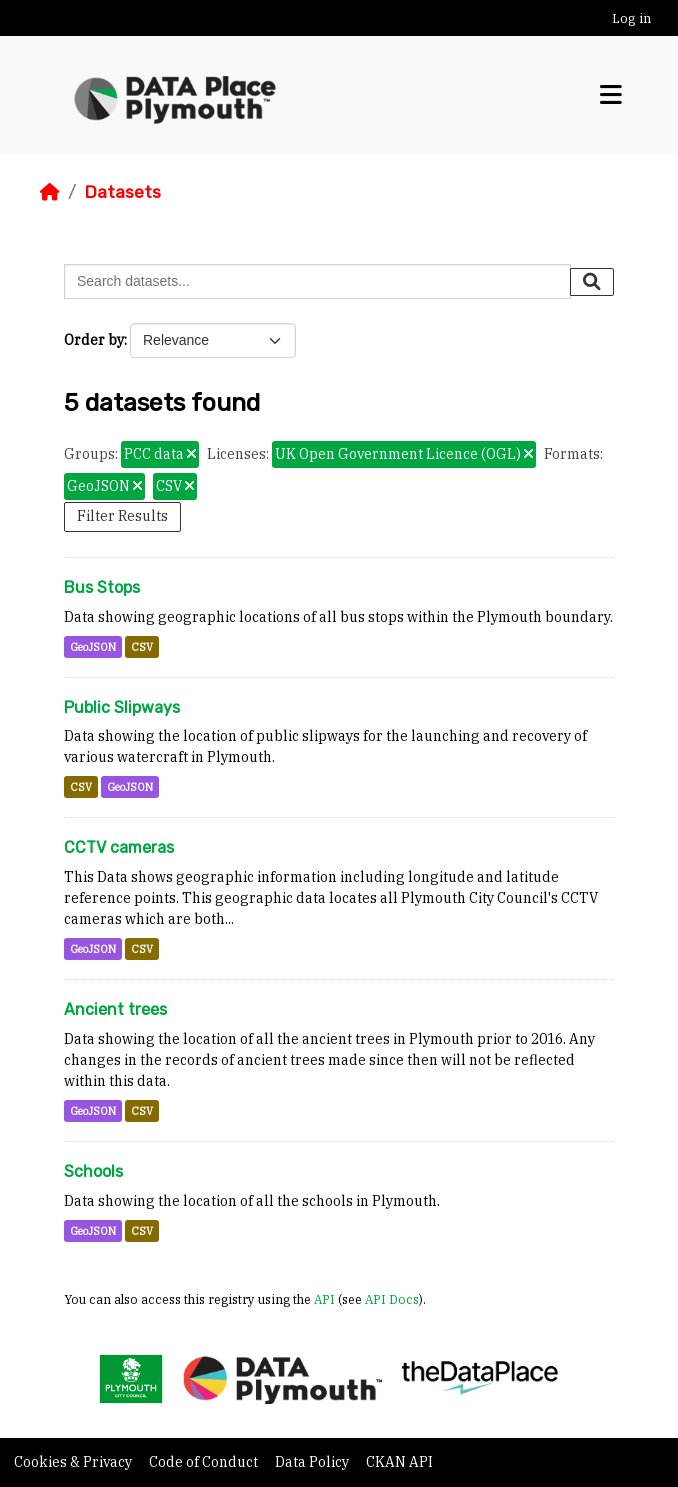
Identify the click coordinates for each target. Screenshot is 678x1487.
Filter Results (122, 516)
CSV (142, 647)
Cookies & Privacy (74, 1462)
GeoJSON (93, 647)
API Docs (392, 1299)
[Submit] (592, 282)
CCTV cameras (119, 847)
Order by (94, 340)
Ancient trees (115, 1009)
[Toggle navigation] (611, 95)
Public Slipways (122, 707)
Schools (93, 1171)
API (324, 1299)
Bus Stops (102, 587)
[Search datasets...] (317, 281)
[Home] (50, 192)
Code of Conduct (205, 1462)
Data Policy (313, 1462)
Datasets (122, 192)
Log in (631, 18)
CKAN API (399, 1462)
